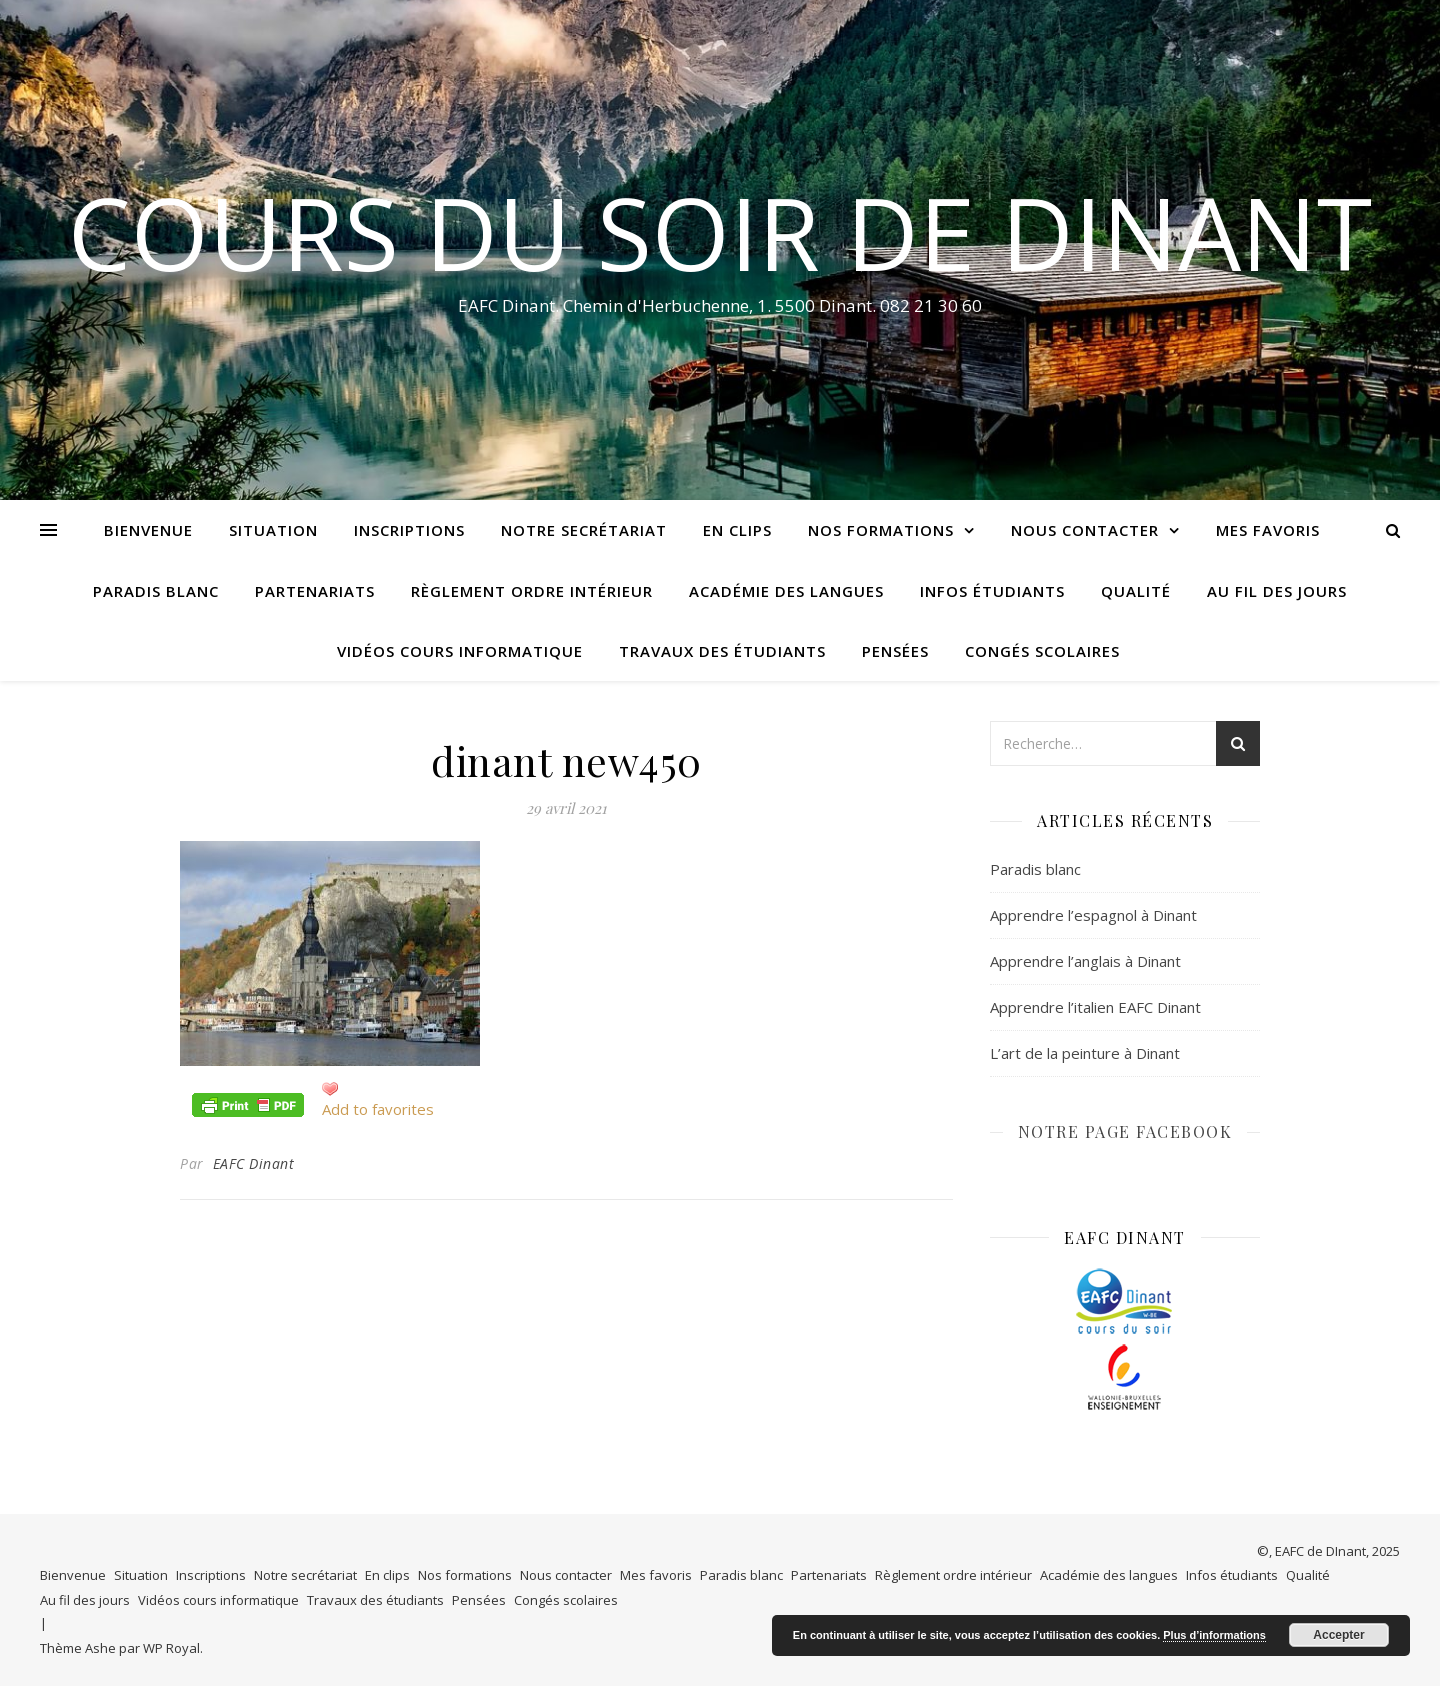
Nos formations (881, 530)
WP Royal (171, 1648)
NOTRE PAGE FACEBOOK (1125, 1131)
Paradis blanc (156, 591)
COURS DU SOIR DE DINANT (720, 232)
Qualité (1136, 591)
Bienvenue (148, 530)
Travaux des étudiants (722, 651)
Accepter (1338, 1635)
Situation (273, 530)
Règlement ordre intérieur (532, 591)
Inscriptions (409, 530)
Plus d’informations (1214, 1635)
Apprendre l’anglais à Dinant (1085, 961)
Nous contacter (1085, 530)
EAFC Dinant (254, 1163)
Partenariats (315, 591)
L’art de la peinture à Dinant (1085, 1053)
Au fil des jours (1277, 591)
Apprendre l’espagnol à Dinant (1093, 915)
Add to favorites (378, 1109)
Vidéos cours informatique (460, 651)
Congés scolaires (1042, 651)
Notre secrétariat (584, 530)
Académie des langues (786, 591)
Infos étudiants (992, 591)
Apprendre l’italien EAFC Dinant (1095, 1007)
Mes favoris (1268, 530)
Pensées (895, 651)
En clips (737, 530)
